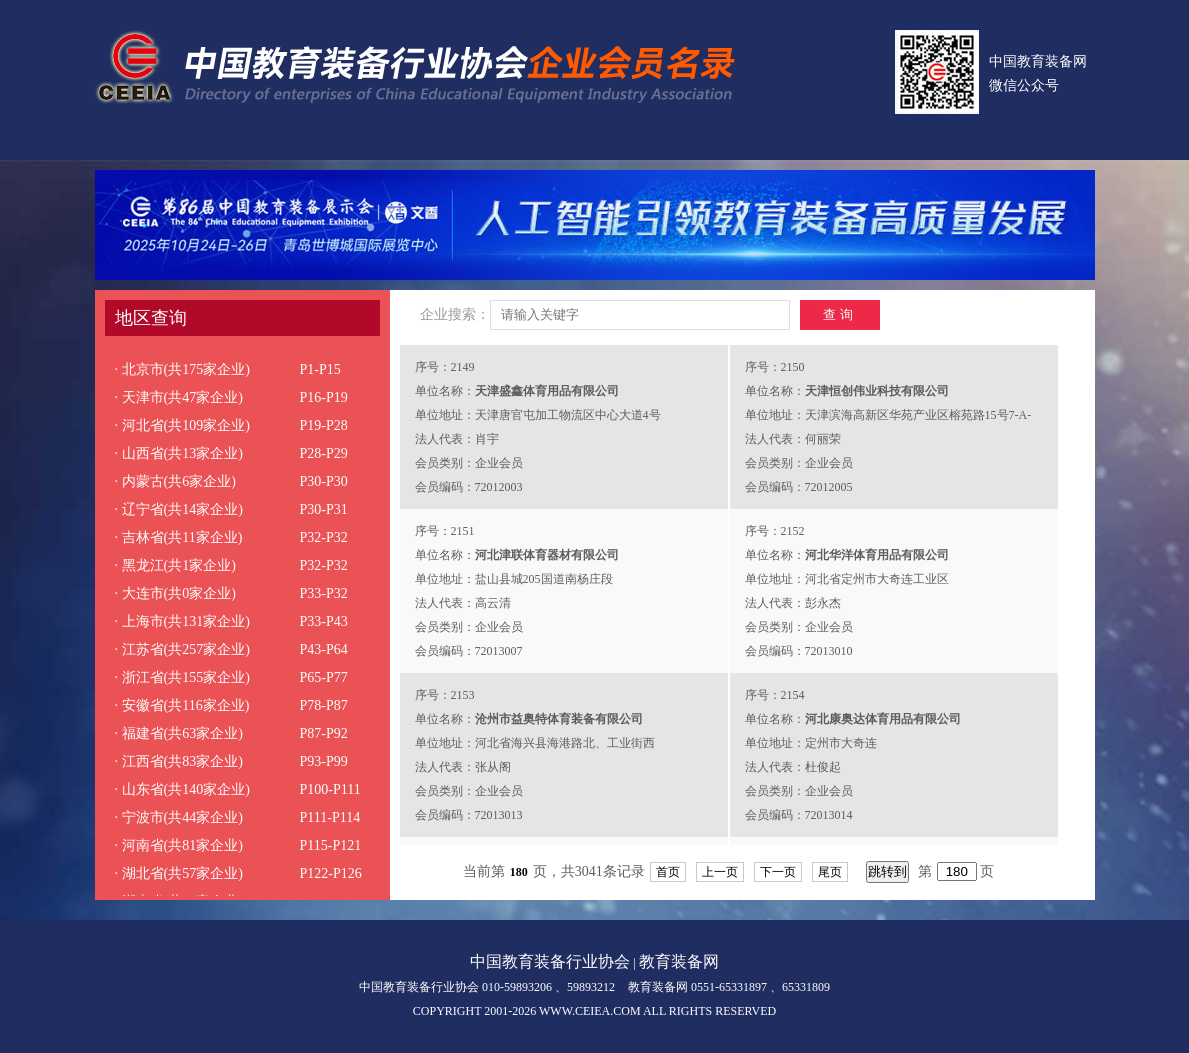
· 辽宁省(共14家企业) (179, 509)
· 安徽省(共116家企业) (182, 705)
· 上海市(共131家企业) (182, 621)
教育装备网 (679, 961)
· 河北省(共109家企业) (182, 425)
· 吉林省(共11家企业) (179, 537)
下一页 (778, 872)
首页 (668, 872)
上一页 (720, 872)
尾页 (830, 872)
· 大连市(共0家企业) (175, 593)
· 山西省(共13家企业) (179, 453)
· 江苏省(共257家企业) (182, 649)
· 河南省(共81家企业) (179, 845)
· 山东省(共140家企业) (182, 789)
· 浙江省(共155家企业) (182, 677)
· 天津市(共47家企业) (179, 397)
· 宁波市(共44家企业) (179, 817)
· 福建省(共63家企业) (179, 733)
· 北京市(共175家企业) (182, 369)
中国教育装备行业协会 (550, 961)
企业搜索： (455, 314)
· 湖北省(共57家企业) (179, 873)
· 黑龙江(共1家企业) (175, 565)
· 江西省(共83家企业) (179, 761)
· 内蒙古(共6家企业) (175, 481)
